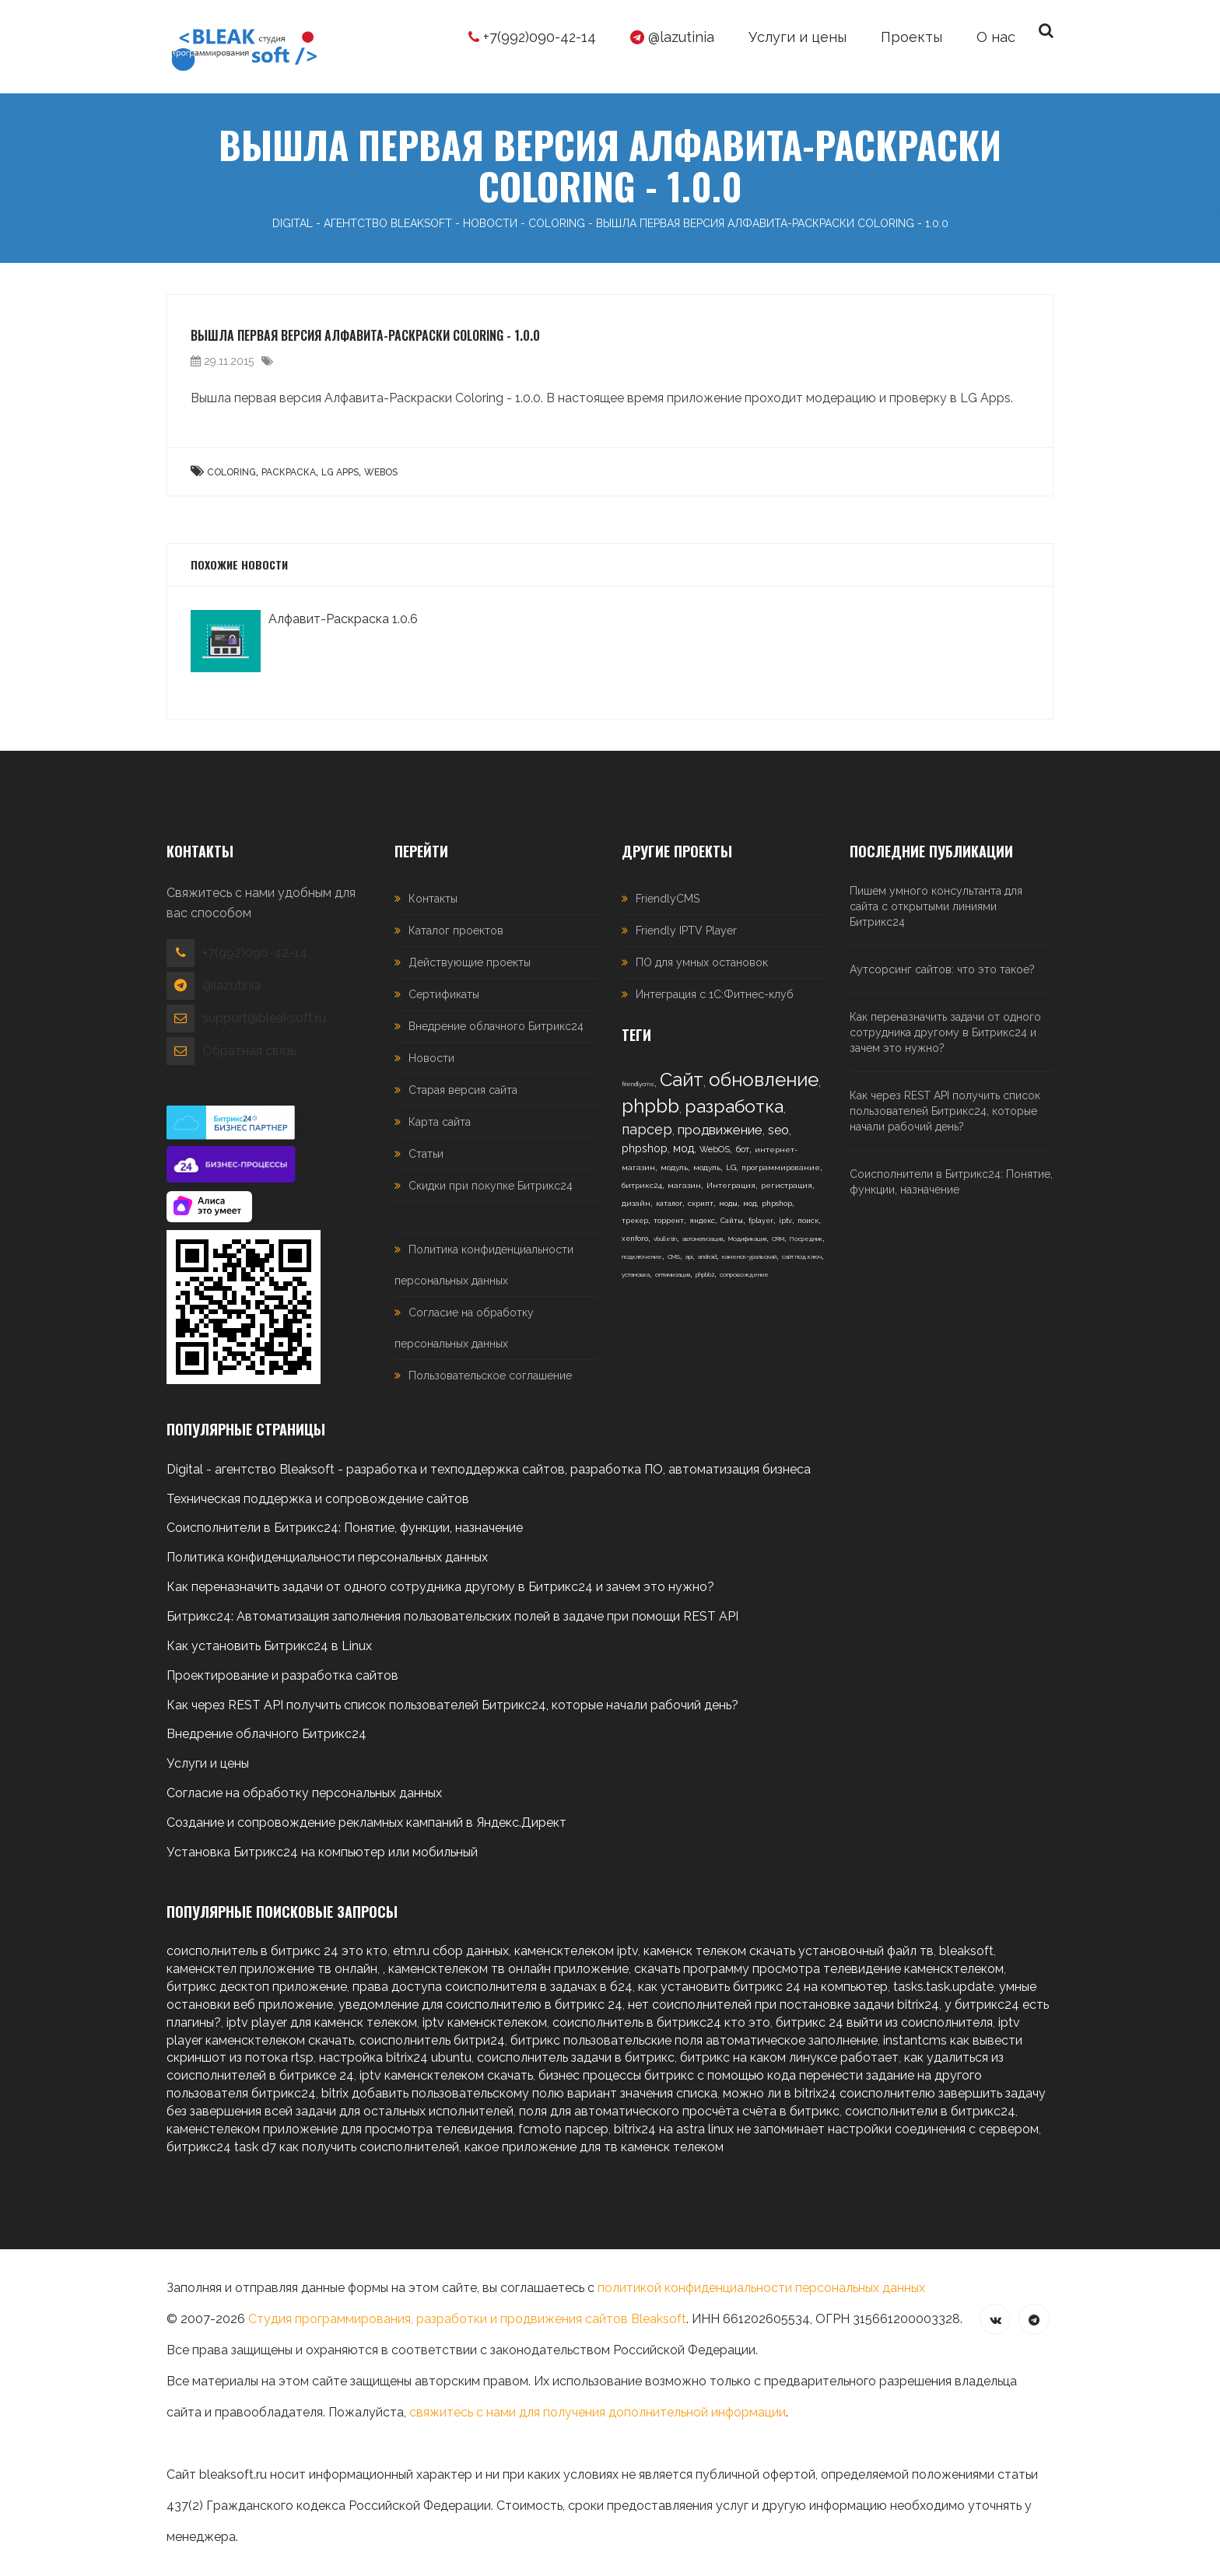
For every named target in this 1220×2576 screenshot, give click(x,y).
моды (728, 1203)
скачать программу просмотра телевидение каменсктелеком (819, 1968)
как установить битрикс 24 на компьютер (763, 1986)
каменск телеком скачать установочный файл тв (788, 1950)
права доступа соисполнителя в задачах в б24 (492, 1986)
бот (742, 1149)
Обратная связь (249, 1050)
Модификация (747, 1238)
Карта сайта (439, 1122)
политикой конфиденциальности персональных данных (761, 2287)
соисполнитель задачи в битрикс (576, 2057)
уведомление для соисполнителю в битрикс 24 (480, 2004)
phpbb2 (705, 1274)
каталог (669, 1203)
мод (683, 1148)
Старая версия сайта (462, 1090)
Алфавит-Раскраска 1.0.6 (343, 619)
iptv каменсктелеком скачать (446, 2075)
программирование (780, 1167)
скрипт (700, 1203)
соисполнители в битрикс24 (930, 2111)
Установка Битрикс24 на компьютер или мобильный (322, 1852)
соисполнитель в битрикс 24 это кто (277, 1950)
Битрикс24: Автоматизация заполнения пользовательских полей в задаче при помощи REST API (452, 1616)
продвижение (720, 1129)
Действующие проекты (469, 962)
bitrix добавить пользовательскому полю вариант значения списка (519, 2093)
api (688, 1256)
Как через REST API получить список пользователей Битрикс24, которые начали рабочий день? (945, 1111)
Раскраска (288, 472)
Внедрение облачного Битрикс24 (496, 1026)
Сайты (731, 1221)
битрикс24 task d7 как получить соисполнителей (313, 2147)
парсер (647, 1129)
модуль (674, 1167)
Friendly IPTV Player (686, 930)
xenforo (635, 1238)
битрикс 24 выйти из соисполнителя (884, 2022)
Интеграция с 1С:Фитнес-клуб (715, 994)
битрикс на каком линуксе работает (789, 2057)
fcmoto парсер (563, 2129)
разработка (734, 1105)
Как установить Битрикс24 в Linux (269, 1645)
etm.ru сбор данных (451, 1950)
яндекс (702, 1221)
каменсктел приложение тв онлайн (272, 1968)
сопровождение (744, 1274)
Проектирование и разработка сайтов (282, 1675)
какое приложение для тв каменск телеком (594, 2147)
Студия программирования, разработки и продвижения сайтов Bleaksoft (467, 2318)
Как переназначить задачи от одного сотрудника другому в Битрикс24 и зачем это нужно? (945, 1032)
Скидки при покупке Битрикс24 (490, 1185)
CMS (674, 1256)
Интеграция (730, 1185)
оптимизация (672, 1274)
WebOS (381, 472)
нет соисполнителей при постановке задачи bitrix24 (783, 2004)
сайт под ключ (802, 1256)
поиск (808, 1221)
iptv (785, 1221)
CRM (778, 1238)
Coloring (231, 472)
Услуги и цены (208, 1763)
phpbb (650, 1106)
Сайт (681, 1079)
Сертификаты (443, 994)
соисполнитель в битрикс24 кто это (661, 2022)
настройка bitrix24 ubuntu (395, 2057)
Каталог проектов (455, 930)
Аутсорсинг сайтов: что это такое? (942, 969)
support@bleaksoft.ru (264, 1018)
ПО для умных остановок (702, 962)
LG (731, 1167)
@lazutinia (672, 37)
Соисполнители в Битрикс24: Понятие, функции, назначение (951, 1182)
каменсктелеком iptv (576, 1950)
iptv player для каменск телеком (321, 2022)
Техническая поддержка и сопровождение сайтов (318, 1498)
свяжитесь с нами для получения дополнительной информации (597, 2412)
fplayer (760, 1221)
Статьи (425, 1154)
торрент (669, 1221)
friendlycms (638, 1084)
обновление (764, 1079)
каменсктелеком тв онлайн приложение (508, 1968)
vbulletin (665, 1238)
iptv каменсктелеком (484, 2022)
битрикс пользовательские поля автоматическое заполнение (694, 2040)
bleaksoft (966, 1950)
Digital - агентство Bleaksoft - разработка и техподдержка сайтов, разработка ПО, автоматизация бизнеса (489, 1469)
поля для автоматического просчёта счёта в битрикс (679, 2111)
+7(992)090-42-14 (532, 37)
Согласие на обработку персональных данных (304, 1793)
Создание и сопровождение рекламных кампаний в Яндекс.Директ (366, 1822)
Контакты (432, 898)
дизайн (636, 1203)
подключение (642, 1256)
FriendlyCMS (667, 898)
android (707, 1256)
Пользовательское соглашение (490, 1375)
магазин (684, 1185)
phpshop (645, 1148)
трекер (635, 1221)
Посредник (806, 1238)
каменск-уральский (749, 1256)
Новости (431, 1058)
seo (778, 1130)
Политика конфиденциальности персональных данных (327, 1557)
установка (636, 1274)
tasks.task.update (943, 1986)
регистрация (786, 1185)
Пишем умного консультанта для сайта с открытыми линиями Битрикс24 (936, 906)
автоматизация (702, 1238)
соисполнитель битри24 (432, 2040)
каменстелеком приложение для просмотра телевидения (340, 2129)
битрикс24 (642, 1185)
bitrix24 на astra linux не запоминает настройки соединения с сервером (826, 2129)
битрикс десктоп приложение (257, 1986)
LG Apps (340, 472)
